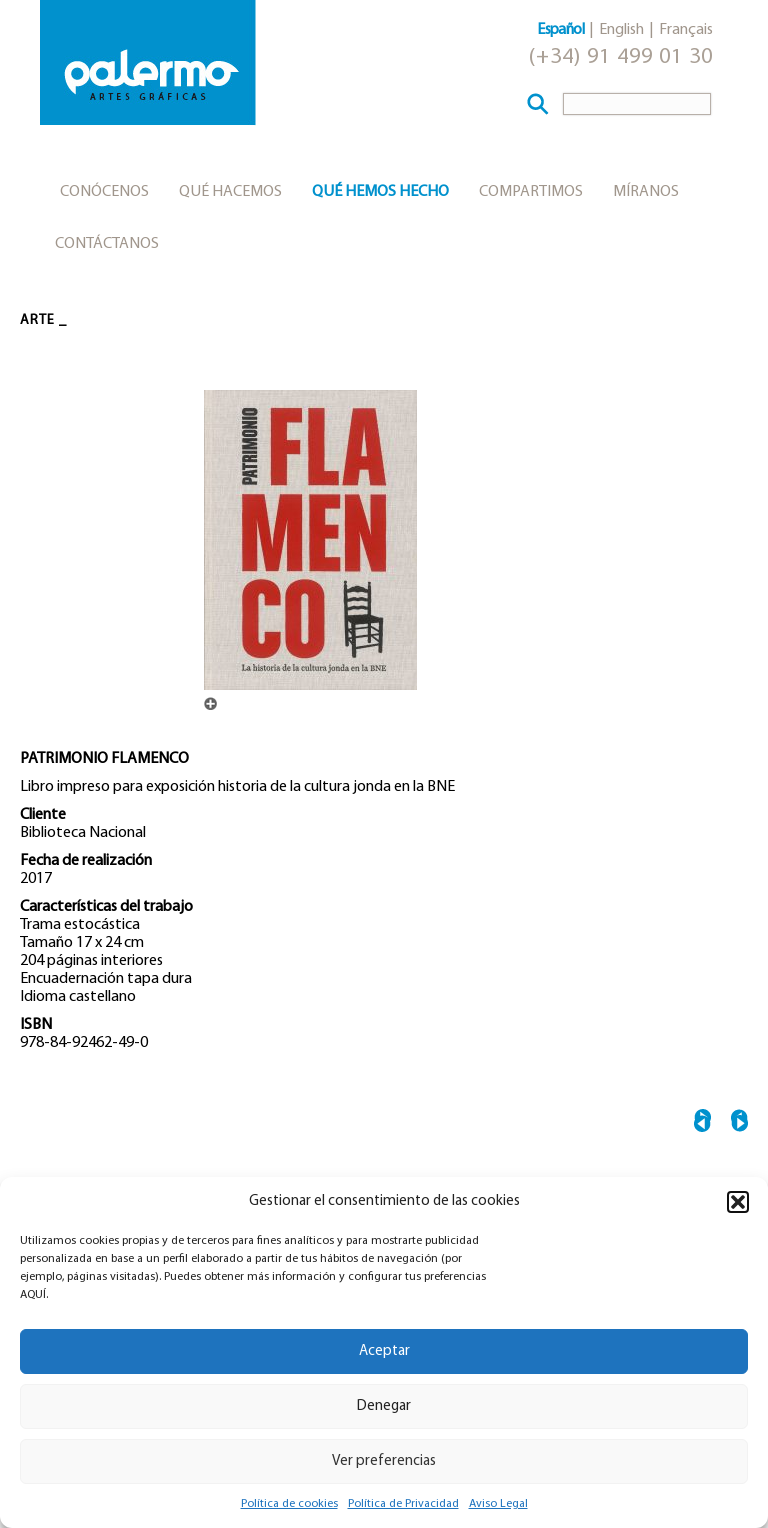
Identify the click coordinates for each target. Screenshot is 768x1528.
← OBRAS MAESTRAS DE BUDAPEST (702, 1123)
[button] (738, 1202)
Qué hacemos (230, 192)
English (621, 30)
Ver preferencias (384, 1461)
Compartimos (531, 192)
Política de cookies (289, 1504)
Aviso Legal (498, 1504)
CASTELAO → (739, 1123)
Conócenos (104, 192)
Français (686, 30)
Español (560, 30)
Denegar (384, 1406)
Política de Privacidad (403, 1504)
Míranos (646, 192)
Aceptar (384, 1351)
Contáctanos (107, 244)
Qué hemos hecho (380, 192)
